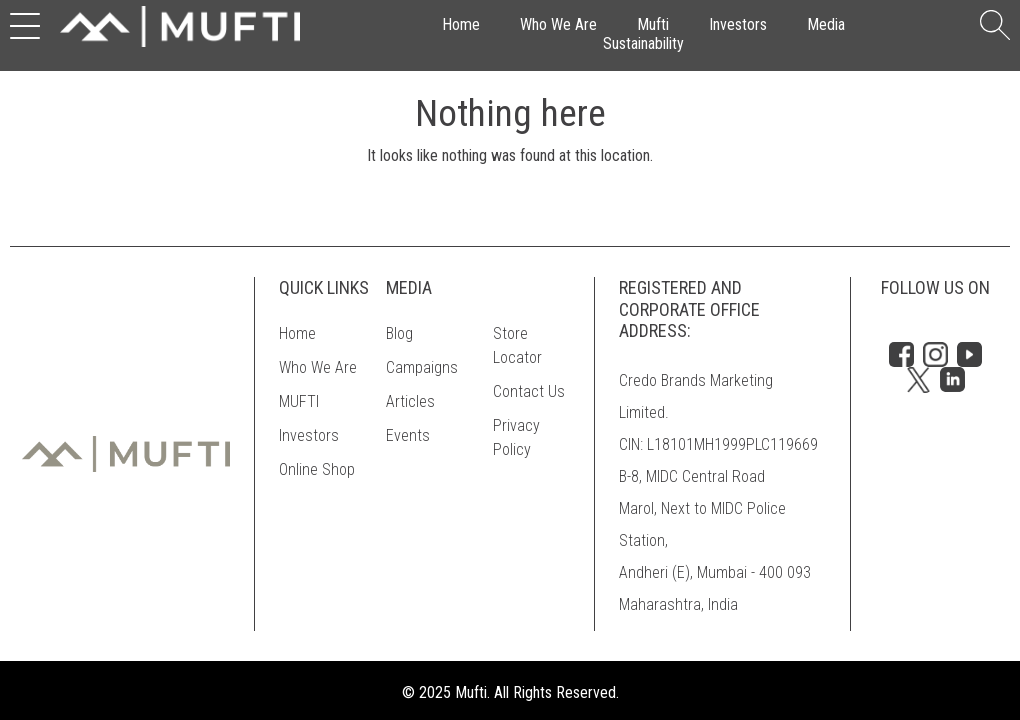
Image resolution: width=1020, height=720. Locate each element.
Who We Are (558, 24)
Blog (399, 333)
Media (826, 24)
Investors (738, 24)
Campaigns (422, 367)
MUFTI (299, 401)
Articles (410, 401)
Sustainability (643, 43)
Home (461, 24)
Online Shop (317, 469)
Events (408, 435)
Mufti (653, 24)
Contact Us (529, 391)
